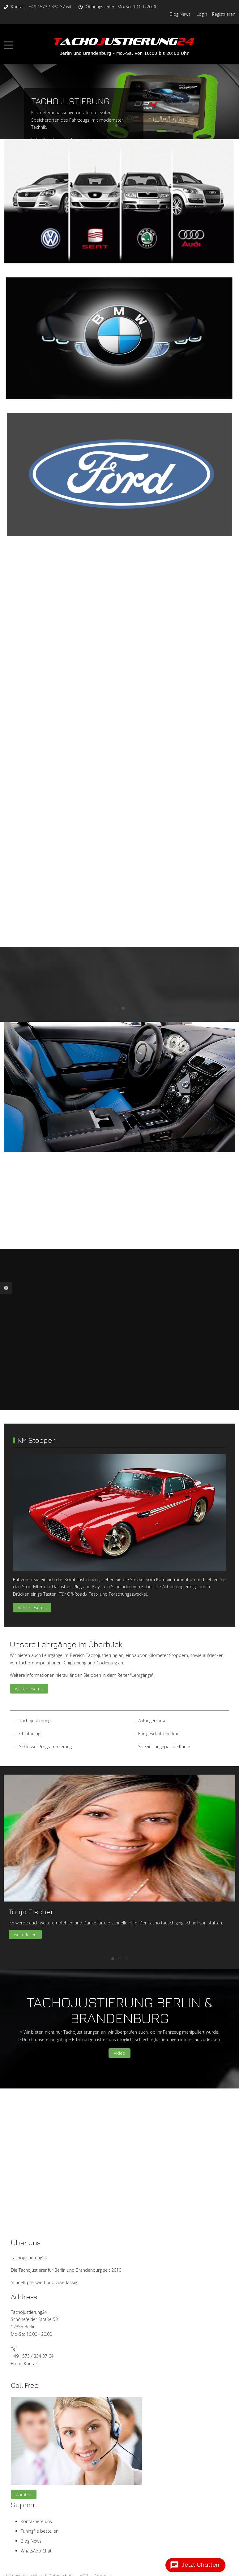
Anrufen (23, 2494)
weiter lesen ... (32, 1608)
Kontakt (31, 2363)
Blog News (180, 14)
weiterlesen (25, 1934)
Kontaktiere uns (36, 2521)
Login (202, 14)
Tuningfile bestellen (39, 2531)
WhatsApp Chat (36, 2551)
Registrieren (223, 14)
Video (119, 2053)
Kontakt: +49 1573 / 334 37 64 (41, 7)
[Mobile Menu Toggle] (8, 45)
